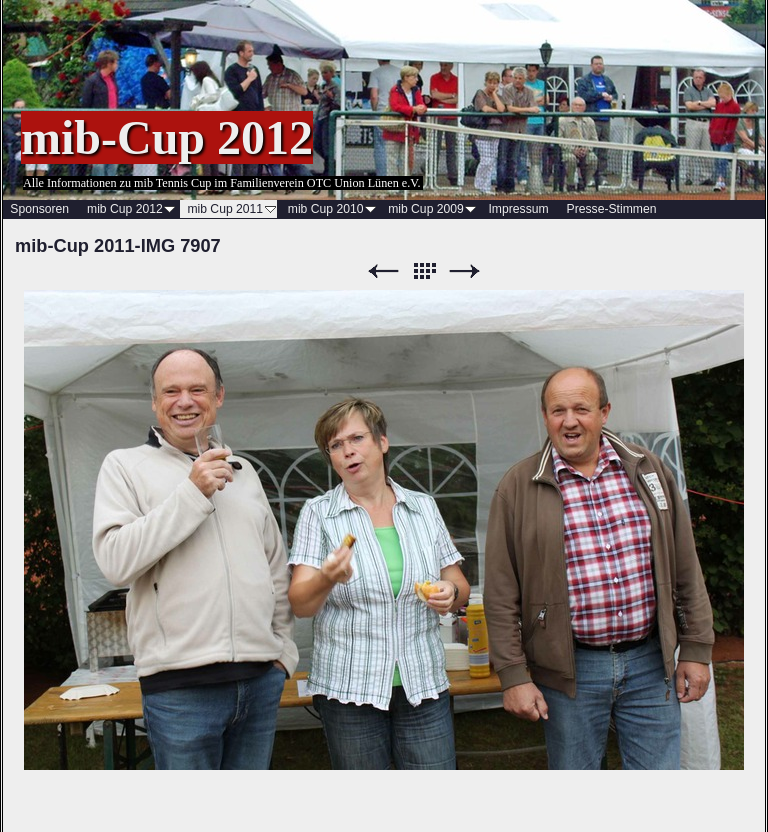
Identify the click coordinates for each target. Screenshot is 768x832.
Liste (424, 271)
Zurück (383, 271)
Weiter (465, 271)
